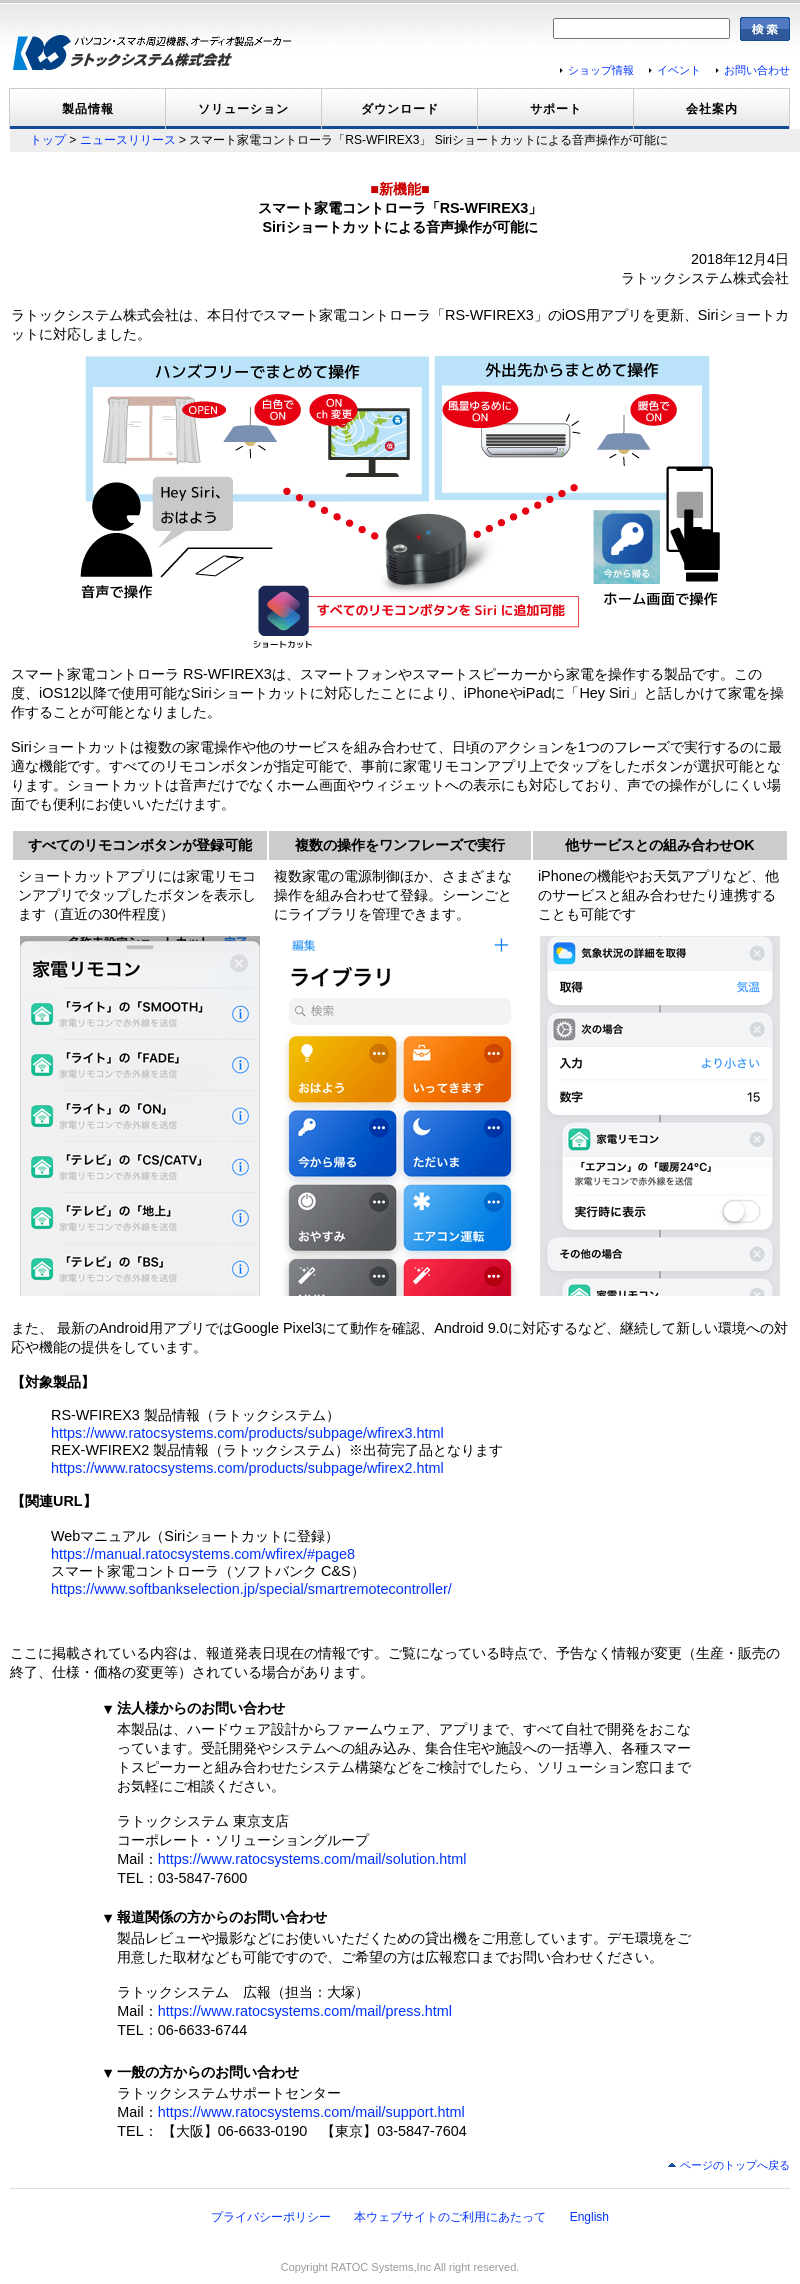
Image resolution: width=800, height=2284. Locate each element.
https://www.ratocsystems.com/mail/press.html (305, 2011)
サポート (556, 109)
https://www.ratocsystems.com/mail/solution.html (312, 1859)
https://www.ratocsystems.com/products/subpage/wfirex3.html (247, 1433)
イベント (679, 70)
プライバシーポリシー (271, 2217)
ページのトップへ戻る (735, 2165)
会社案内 (712, 109)
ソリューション (243, 109)
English (589, 2217)
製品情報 (88, 109)
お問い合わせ (757, 70)
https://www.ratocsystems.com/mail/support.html (311, 2112)
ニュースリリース (128, 140)
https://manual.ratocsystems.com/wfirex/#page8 (203, 1554)
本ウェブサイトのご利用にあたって (450, 2217)
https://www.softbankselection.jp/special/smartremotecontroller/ (251, 1589)
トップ (48, 140)
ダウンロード (400, 109)
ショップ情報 (601, 70)
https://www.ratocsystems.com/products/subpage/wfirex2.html (247, 1468)
